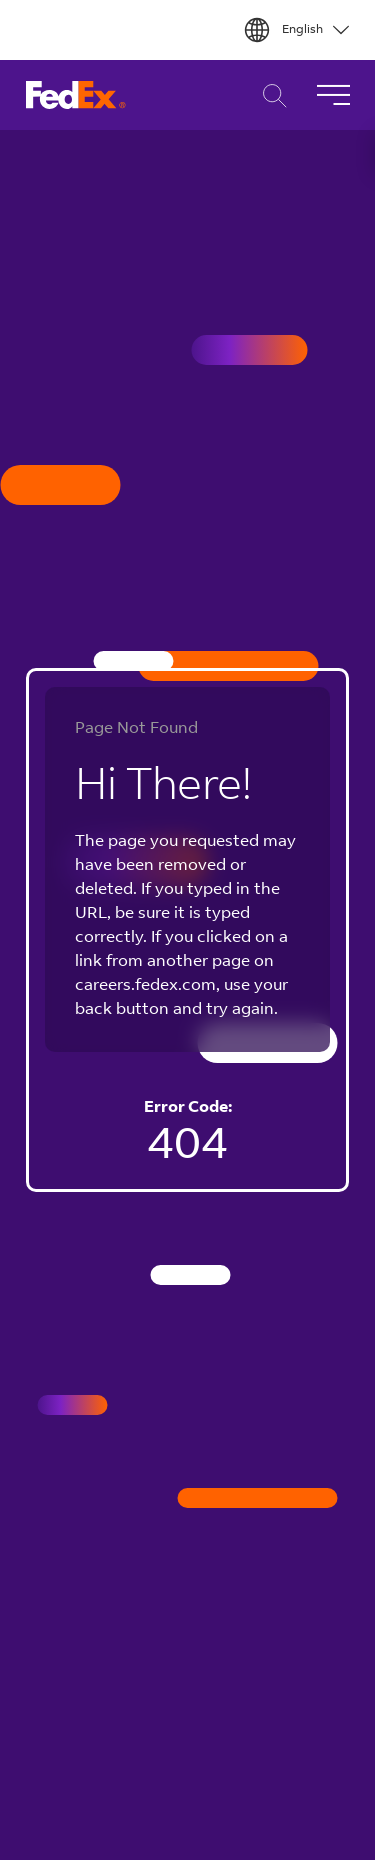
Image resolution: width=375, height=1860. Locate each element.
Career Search (269, 95)
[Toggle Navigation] (333, 95)
